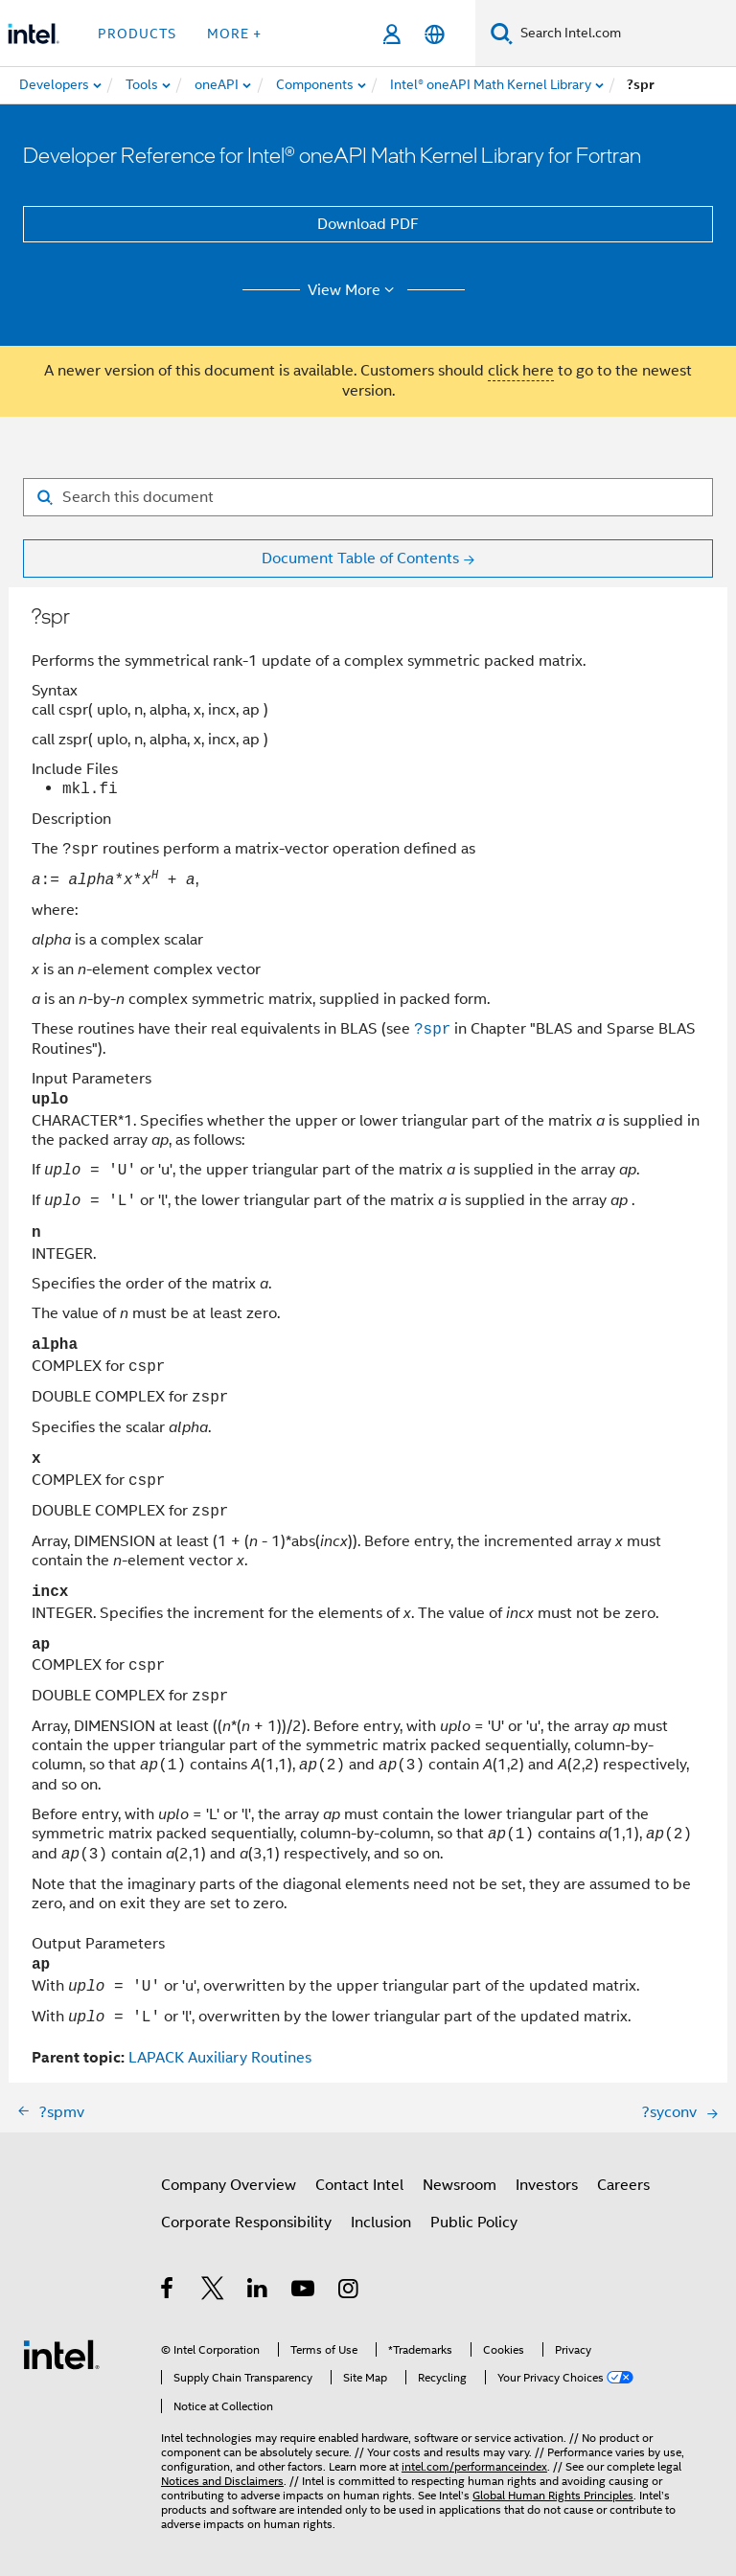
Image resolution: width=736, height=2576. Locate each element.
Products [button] (137, 33)
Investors (547, 2185)
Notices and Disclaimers (222, 2480)
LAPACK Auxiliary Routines (219, 2057)
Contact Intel (359, 2185)
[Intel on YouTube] (304, 2291)
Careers (623, 2185)
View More (354, 290)
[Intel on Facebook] (168, 2291)
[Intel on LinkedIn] (258, 2291)
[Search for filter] (368, 497)
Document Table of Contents (360, 558)
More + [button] (234, 33)
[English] (434, 34)
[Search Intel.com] (624, 33)
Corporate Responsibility (246, 2222)
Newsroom (459, 2185)
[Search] (502, 33)
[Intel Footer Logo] (61, 2353)
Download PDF (368, 224)
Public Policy (474, 2222)
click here (521, 370)
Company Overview (228, 2185)
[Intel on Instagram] (349, 2291)
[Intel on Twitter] (213, 2291)
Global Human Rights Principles (552, 2495)
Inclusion (381, 2222)
